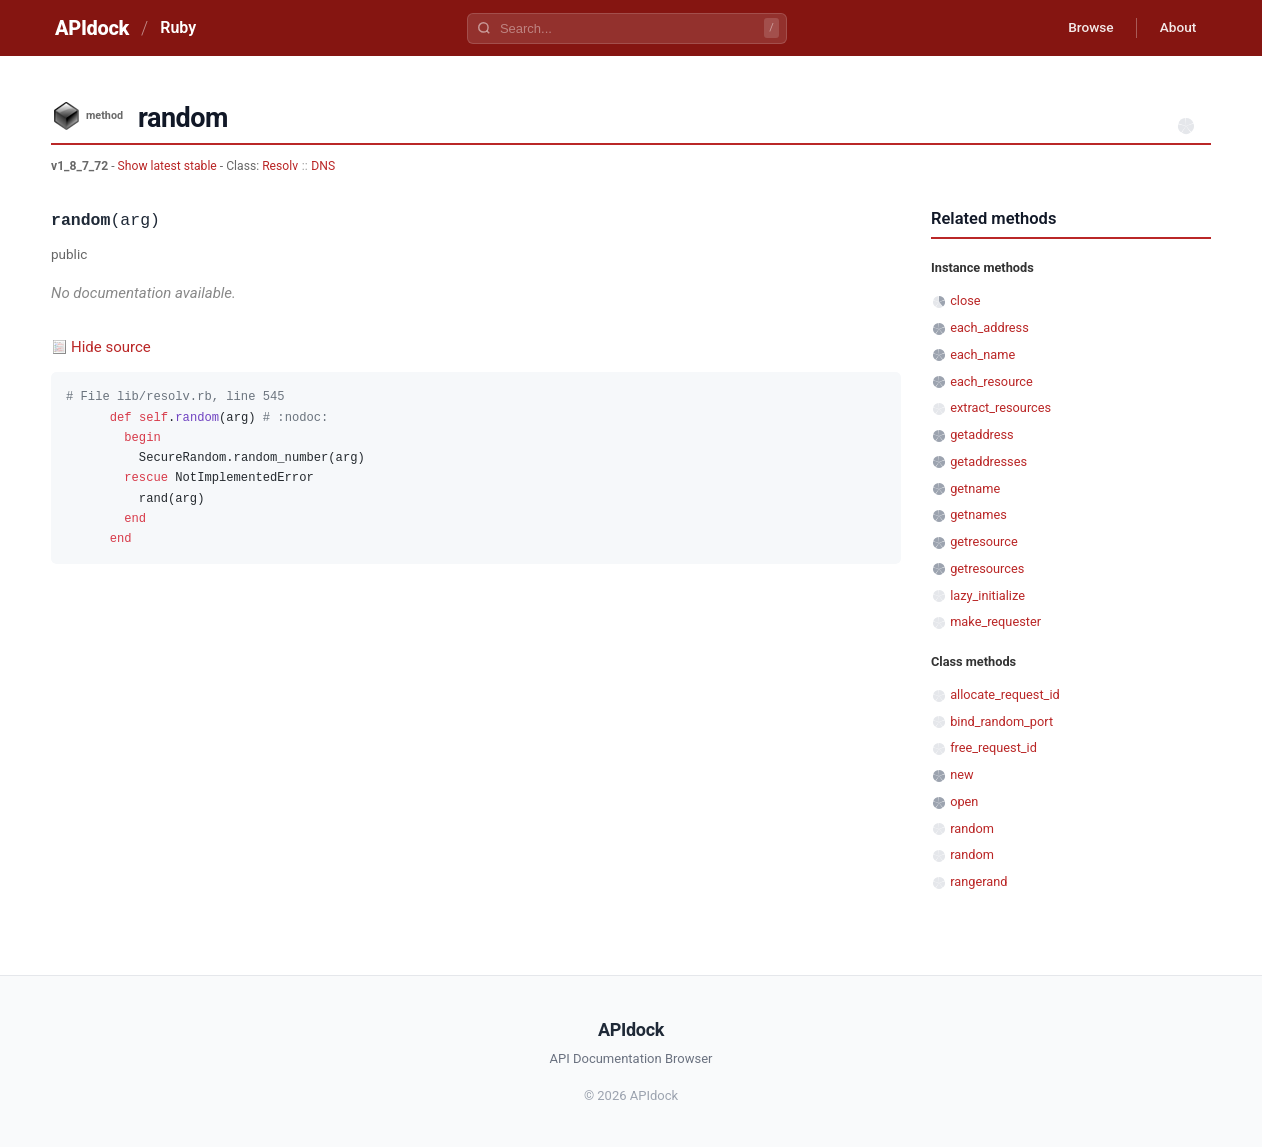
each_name (982, 354)
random (972, 828)
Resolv (280, 166)
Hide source (111, 347)
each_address (989, 327)
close (965, 300)
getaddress (982, 434)
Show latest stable (169, 166)
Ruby (178, 27)
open (964, 801)
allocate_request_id (1005, 694)
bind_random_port (1001, 721)
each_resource (991, 381)
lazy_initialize (987, 595)
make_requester (995, 621)
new (961, 774)
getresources (987, 568)
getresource (984, 541)
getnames (978, 514)
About (1176, 28)
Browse (1085, 28)
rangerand (978, 881)
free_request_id (993, 747)
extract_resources (1000, 407)
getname (975, 488)
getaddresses (988, 461)
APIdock (92, 28)
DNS (323, 166)
